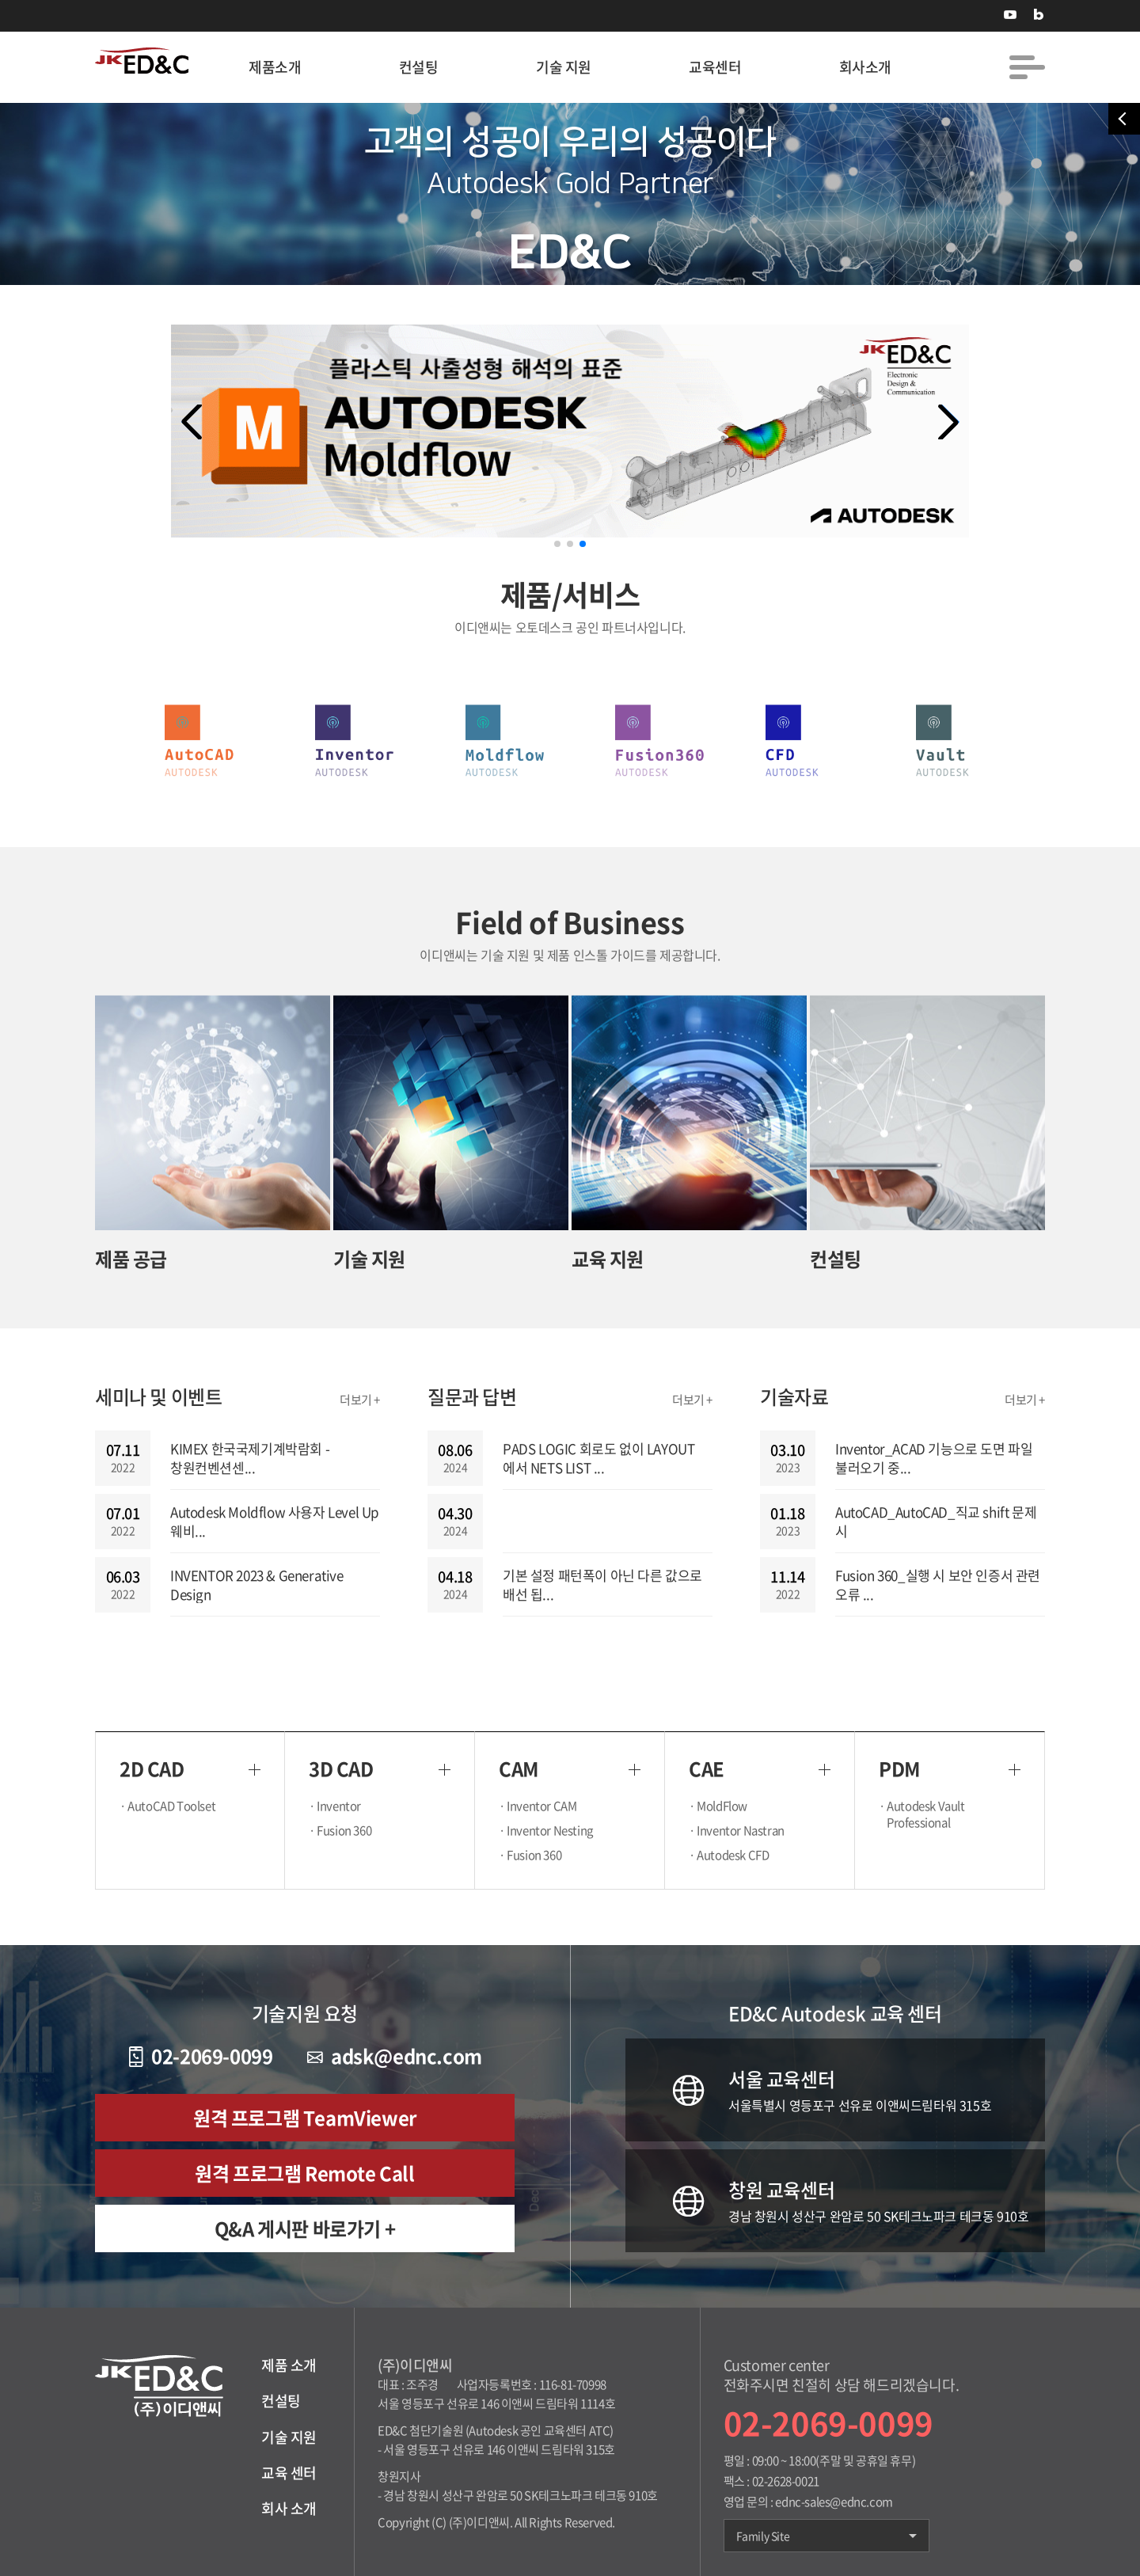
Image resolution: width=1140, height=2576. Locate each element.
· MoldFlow (722, 1806)
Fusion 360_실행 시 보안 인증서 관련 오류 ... (937, 1585)
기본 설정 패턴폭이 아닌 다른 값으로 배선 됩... (602, 1585)
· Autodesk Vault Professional (926, 1814)
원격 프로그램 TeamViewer (304, 2117)
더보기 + (360, 1400)
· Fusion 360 (344, 1830)
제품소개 (275, 67)
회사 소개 (289, 2508)
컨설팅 (419, 67)
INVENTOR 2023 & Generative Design (257, 1585)
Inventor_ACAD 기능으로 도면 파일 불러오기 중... (933, 1458)
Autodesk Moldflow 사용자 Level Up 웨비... (274, 1522)
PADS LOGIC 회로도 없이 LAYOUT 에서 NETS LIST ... (598, 1458)
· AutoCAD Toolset (171, 1806)
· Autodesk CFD (733, 1855)
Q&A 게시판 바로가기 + (305, 2228)
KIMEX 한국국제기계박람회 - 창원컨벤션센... (249, 1458)
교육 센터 (289, 2473)
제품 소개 (289, 2365)
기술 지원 (563, 67)
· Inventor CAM (541, 1806)
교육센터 (715, 67)
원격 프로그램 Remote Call (304, 2173)
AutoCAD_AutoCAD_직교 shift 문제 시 (935, 1522)
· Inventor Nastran (741, 1830)
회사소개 (865, 67)
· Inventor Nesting (550, 1830)
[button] (948, 422)
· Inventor (339, 1806)
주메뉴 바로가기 (0, 0)
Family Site (826, 2536)
